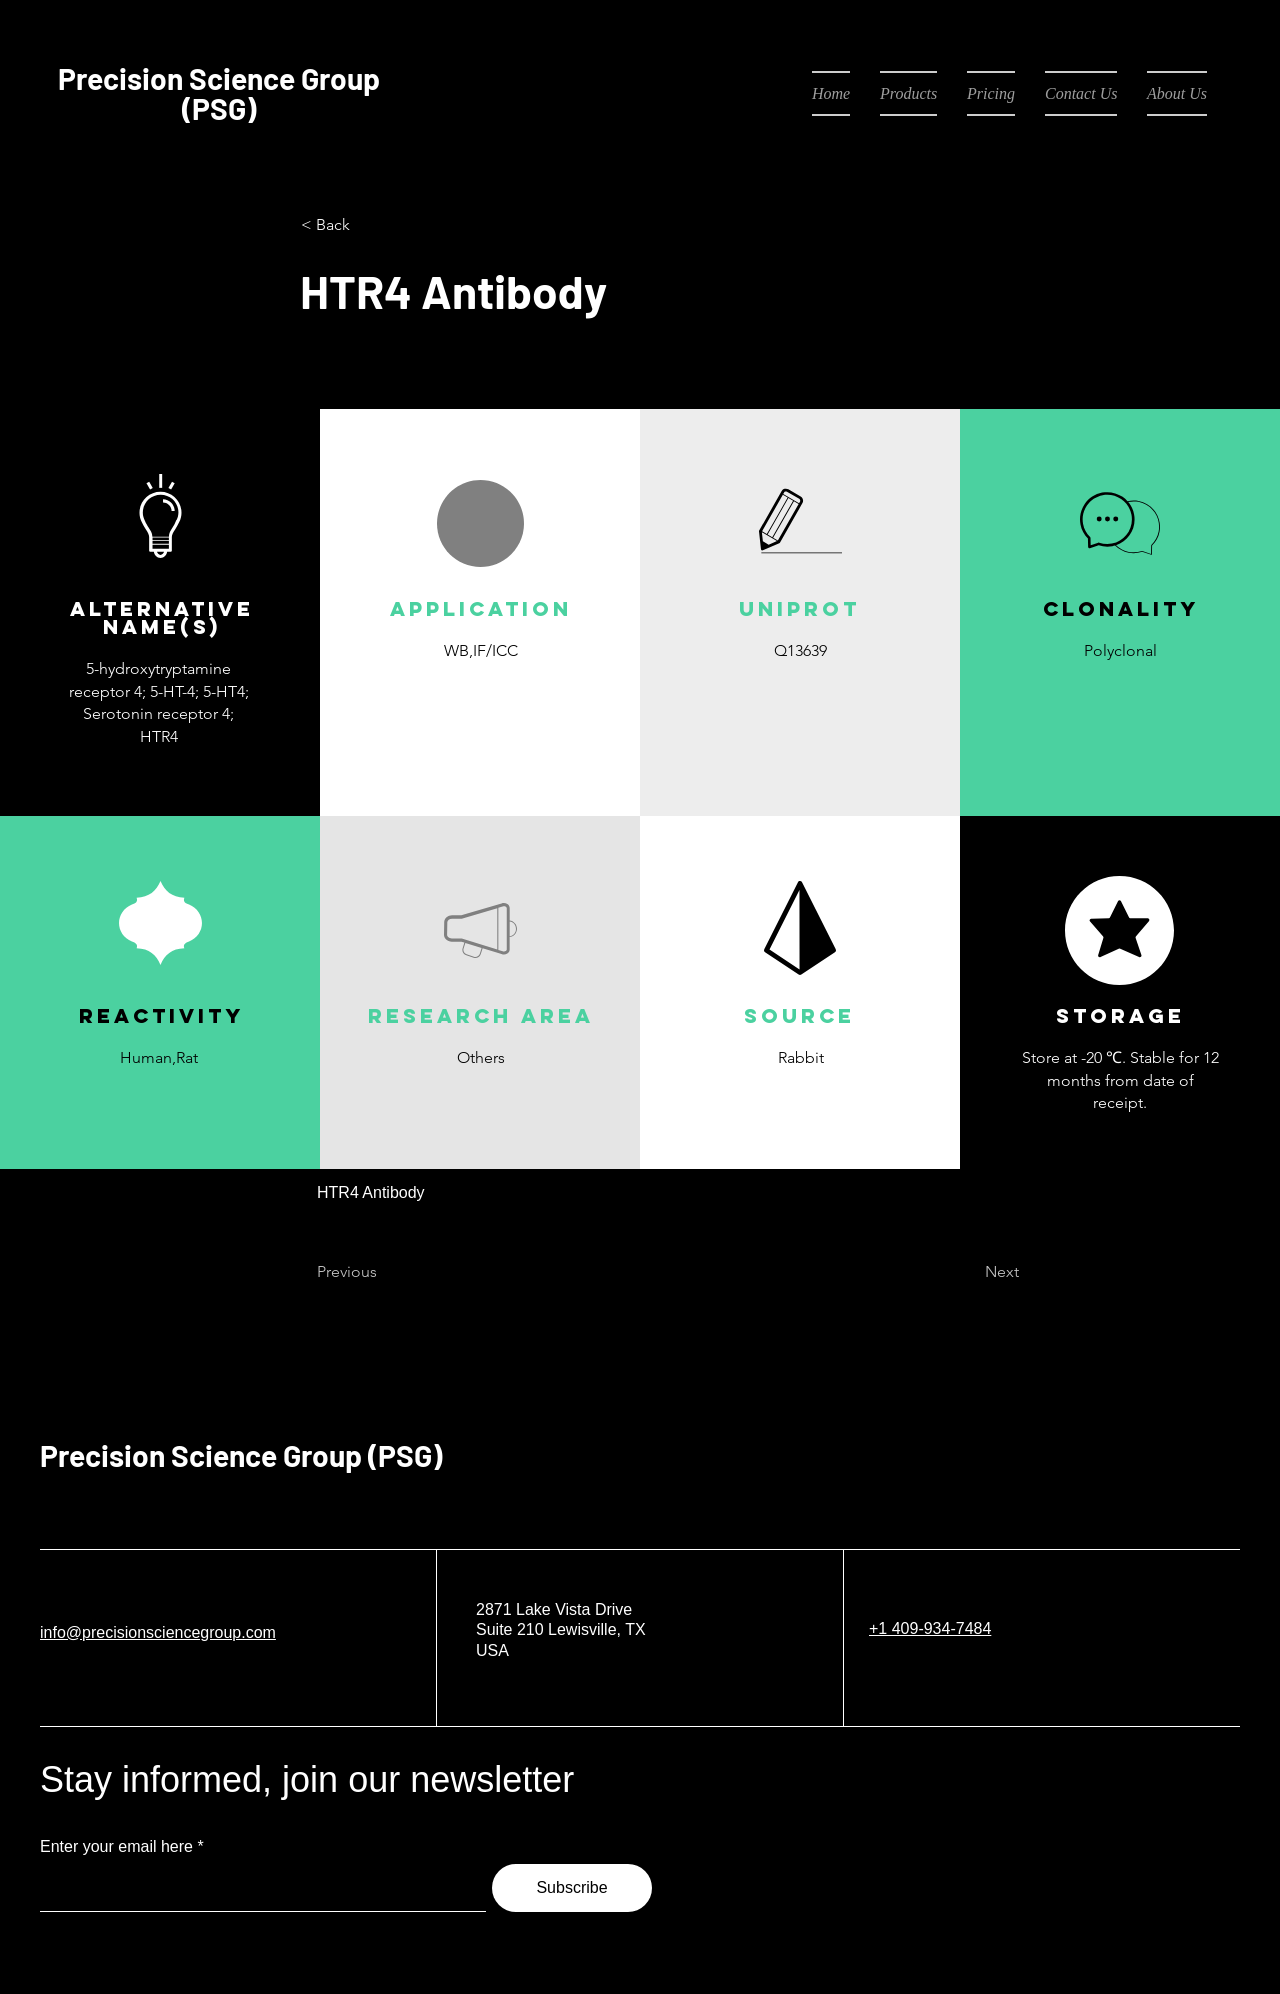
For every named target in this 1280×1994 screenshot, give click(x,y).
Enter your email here (116, 1847)
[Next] (969, 1273)
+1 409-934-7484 (930, 1628)
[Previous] (383, 1273)
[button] (480, 697)
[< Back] (367, 225)
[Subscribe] (572, 1888)
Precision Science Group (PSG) (241, 1455)
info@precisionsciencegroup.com (158, 1632)
